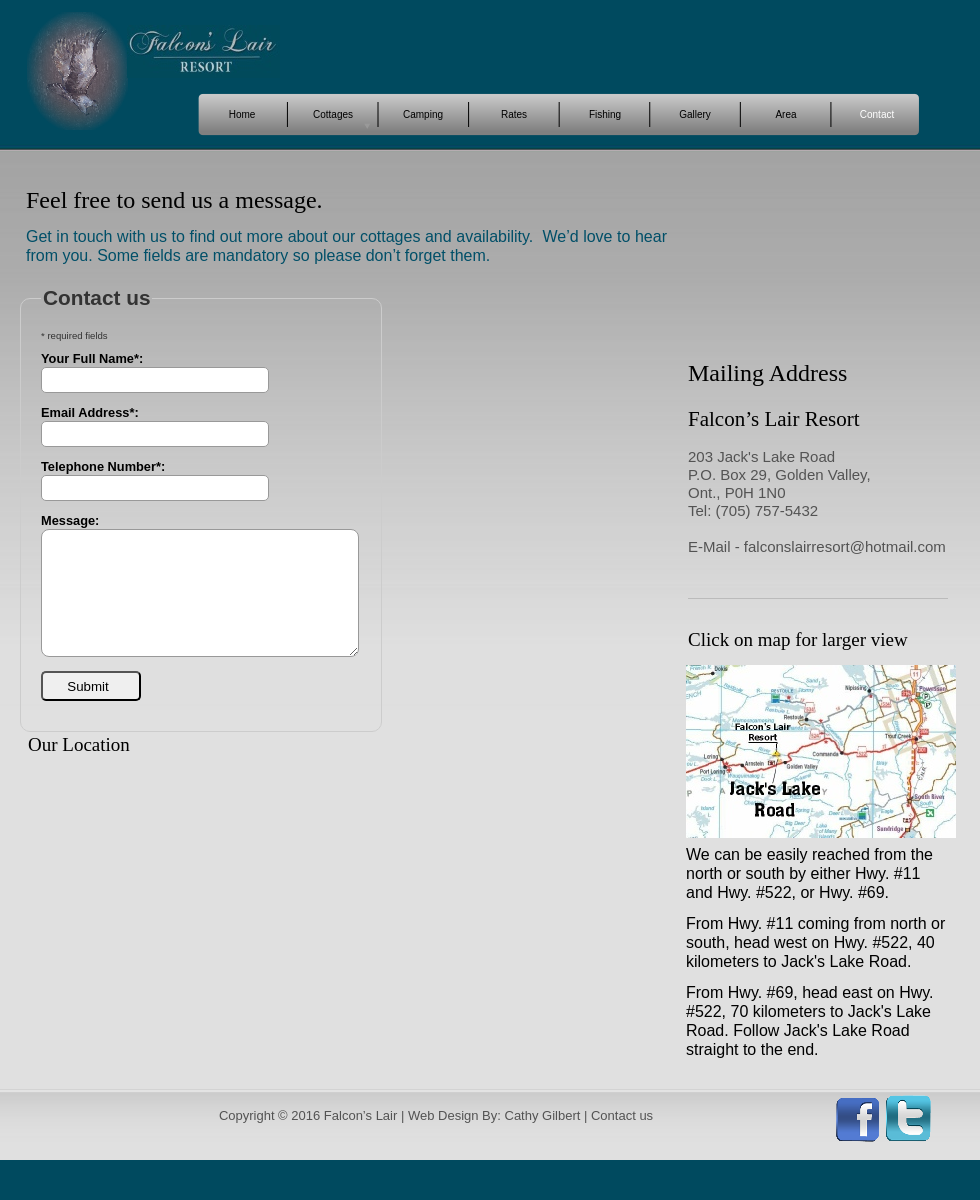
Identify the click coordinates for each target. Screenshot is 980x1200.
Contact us (622, 1115)
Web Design (443, 1115)
